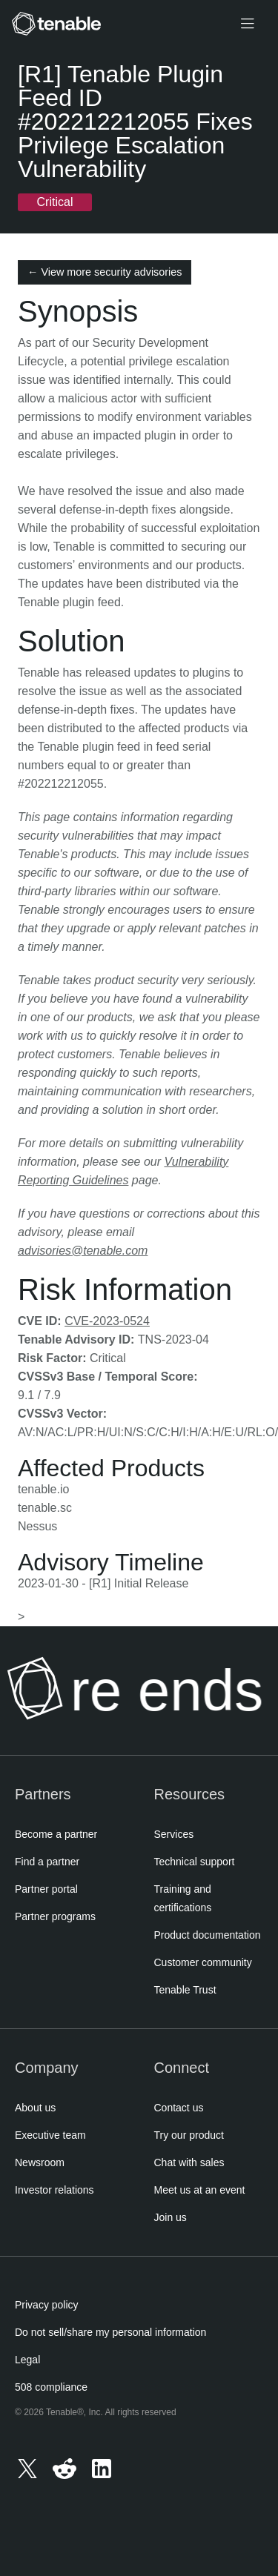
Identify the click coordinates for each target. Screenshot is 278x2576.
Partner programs (55, 1916)
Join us (170, 2217)
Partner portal (46, 1889)
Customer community (203, 1962)
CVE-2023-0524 (107, 1321)
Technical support (194, 1862)
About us (35, 2108)
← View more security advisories (104, 272)
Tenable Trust (185, 1990)
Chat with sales (189, 2162)
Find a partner (47, 1862)
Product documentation (207, 1935)
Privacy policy (47, 2305)
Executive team (50, 2135)
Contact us (179, 2108)
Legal (27, 2360)
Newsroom (39, 2162)
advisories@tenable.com (83, 1250)
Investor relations (54, 2190)
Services (174, 1834)
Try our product (189, 2135)
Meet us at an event (199, 2190)
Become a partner (56, 1834)
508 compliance (51, 2387)
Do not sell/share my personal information (110, 2332)
